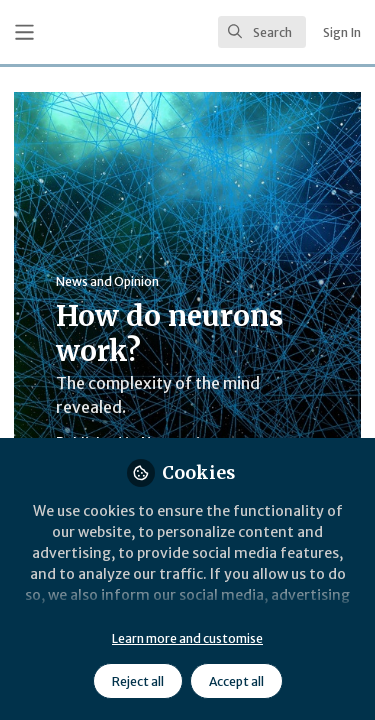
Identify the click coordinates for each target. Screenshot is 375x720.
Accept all (236, 681)
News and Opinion (107, 281)
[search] (262, 32)
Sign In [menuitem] (342, 32)
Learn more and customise (187, 638)
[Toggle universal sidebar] (24, 32)
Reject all (138, 681)
